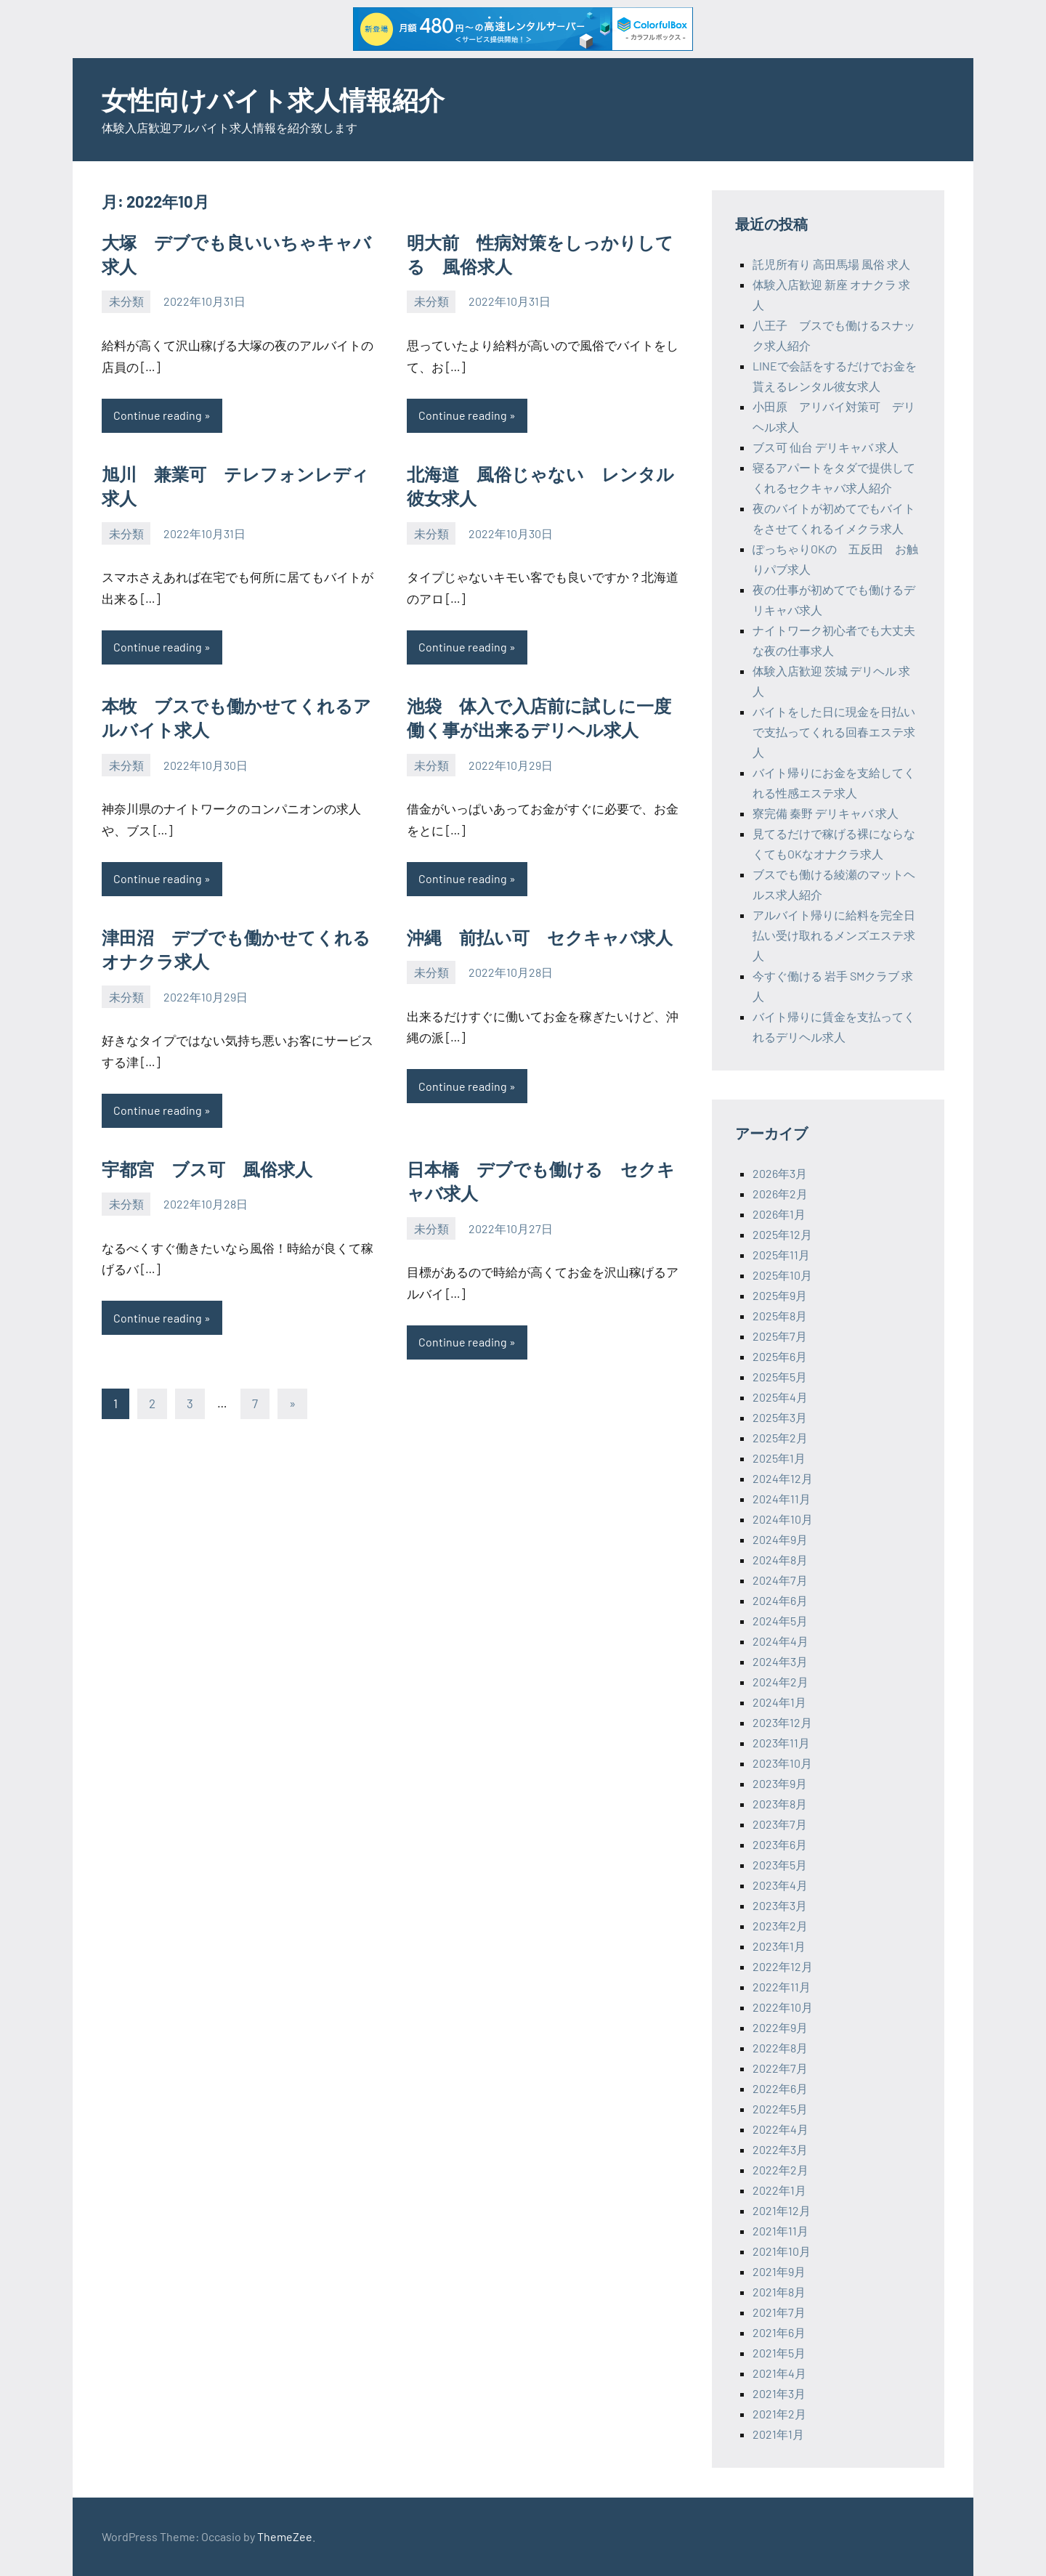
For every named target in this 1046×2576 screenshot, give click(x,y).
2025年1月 (779, 1458)
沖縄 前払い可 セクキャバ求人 (540, 937)
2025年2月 (780, 1438)
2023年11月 (781, 1743)
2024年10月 (783, 1519)
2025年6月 (780, 1356)
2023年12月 (782, 1722)
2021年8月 (779, 2292)
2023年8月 (780, 1804)
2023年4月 (780, 1885)
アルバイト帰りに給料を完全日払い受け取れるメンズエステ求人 (834, 935)
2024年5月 (780, 1621)
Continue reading (157, 415)
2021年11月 (780, 2231)
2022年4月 (780, 2129)
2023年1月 (779, 1946)
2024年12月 (783, 1478)
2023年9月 (780, 1783)
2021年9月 (779, 2271)
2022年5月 (780, 2109)
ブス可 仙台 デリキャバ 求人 (826, 447)
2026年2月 (780, 1193)
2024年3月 (780, 1661)
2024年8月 (780, 1560)
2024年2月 (780, 1682)
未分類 (126, 301)
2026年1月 (779, 1214)
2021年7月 (779, 2312)
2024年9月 (780, 1539)
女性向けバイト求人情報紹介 (273, 99)
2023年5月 (780, 1865)
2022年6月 (780, 2088)
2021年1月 (778, 2434)
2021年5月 (779, 2353)
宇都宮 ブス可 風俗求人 (207, 1168)
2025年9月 (780, 1295)
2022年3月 (780, 2149)
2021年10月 (782, 2251)
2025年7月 (780, 1336)
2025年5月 (780, 1377)
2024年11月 (782, 1499)
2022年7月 (780, 2068)
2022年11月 (782, 1987)
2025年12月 (782, 1234)
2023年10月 (782, 1763)
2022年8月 (780, 2048)
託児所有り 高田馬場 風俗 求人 (831, 264)
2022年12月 (783, 1966)
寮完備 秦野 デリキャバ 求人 (826, 813)
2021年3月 (779, 2393)
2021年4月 (779, 2373)
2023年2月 (780, 1926)
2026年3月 (780, 1173)
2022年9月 (780, 2027)
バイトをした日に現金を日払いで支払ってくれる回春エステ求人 (834, 731)
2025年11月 (781, 1254)
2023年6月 (780, 1844)
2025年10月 (782, 1275)
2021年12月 (782, 2210)
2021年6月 (779, 2332)
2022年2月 (780, 2170)
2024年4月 (780, 1641)
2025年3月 (780, 1417)
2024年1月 (779, 1702)
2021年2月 (779, 2414)
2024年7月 (780, 1580)
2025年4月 (780, 1397)
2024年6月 (780, 1600)
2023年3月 (780, 1905)
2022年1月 (779, 2190)
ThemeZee (284, 2536)
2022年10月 (783, 2007)
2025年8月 (780, 1315)
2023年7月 (780, 1824)
